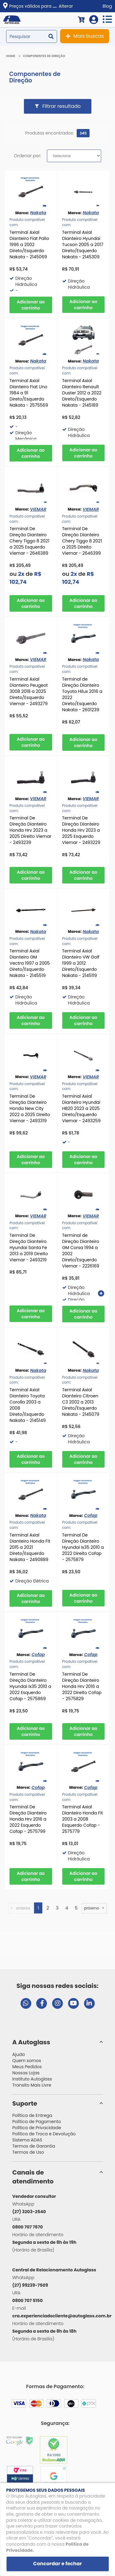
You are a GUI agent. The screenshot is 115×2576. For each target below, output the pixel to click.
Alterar (66, 6)
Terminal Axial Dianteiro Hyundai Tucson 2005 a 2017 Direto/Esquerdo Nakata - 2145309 (82, 244)
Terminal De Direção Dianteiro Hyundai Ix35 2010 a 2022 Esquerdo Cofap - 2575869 (30, 1686)
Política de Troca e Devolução (44, 2134)
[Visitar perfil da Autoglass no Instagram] (57, 2003)
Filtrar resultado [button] (61, 106)
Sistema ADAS (27, 2140)
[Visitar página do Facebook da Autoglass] (41, 2003)
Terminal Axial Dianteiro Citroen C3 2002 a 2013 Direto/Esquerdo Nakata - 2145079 (80, 1402)
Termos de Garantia (33, 2146)
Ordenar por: (27, 156)
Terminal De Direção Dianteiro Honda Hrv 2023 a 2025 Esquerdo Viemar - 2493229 (81, 830)
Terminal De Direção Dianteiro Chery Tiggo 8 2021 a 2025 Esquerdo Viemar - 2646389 (29, 541)
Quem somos (26, 2060)
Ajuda (18, 2054)
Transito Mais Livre (31, 2085)
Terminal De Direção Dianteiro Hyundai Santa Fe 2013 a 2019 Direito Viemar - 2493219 (29, 1247)
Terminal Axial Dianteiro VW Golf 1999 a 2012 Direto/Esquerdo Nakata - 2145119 (81, 963)
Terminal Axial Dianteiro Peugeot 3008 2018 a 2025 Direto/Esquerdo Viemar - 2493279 (29, 691)
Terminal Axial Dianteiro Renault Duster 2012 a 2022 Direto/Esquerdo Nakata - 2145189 (82, 393)
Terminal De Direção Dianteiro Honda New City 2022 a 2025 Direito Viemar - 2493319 (30, 1108)
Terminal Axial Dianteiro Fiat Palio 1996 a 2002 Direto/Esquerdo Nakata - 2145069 (29, 244)
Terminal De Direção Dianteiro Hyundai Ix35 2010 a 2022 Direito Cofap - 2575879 (83, 1547)
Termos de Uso (28, 2152)
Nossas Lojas (26, 2073)
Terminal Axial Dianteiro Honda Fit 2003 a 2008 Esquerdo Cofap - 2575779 (82, 1819)
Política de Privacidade (36, 2128)
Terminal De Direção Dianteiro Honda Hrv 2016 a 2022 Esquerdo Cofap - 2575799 (28, 1819)
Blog (107, 6)
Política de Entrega (32, 2115)
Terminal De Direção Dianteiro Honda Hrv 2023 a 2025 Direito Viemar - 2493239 (31, 830)
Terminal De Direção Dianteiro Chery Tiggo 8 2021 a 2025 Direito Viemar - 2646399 (82, 541)
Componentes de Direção (44, 56)
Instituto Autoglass (32, 2079)
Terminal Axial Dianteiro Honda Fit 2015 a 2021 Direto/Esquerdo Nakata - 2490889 (30, 1547)
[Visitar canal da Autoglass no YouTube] (73, 2003)
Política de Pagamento (36, 2121)
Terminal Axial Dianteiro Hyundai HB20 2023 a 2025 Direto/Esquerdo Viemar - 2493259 (81, 1108)
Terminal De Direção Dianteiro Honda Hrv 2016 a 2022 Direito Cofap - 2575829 (82, 1686)
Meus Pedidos (27, 2067)
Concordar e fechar (57, 2563)
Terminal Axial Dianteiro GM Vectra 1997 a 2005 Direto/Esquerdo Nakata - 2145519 (30, 963)
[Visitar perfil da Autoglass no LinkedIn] (89, 2003)
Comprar (31, 305)
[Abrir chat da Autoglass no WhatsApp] (26, 2003)
